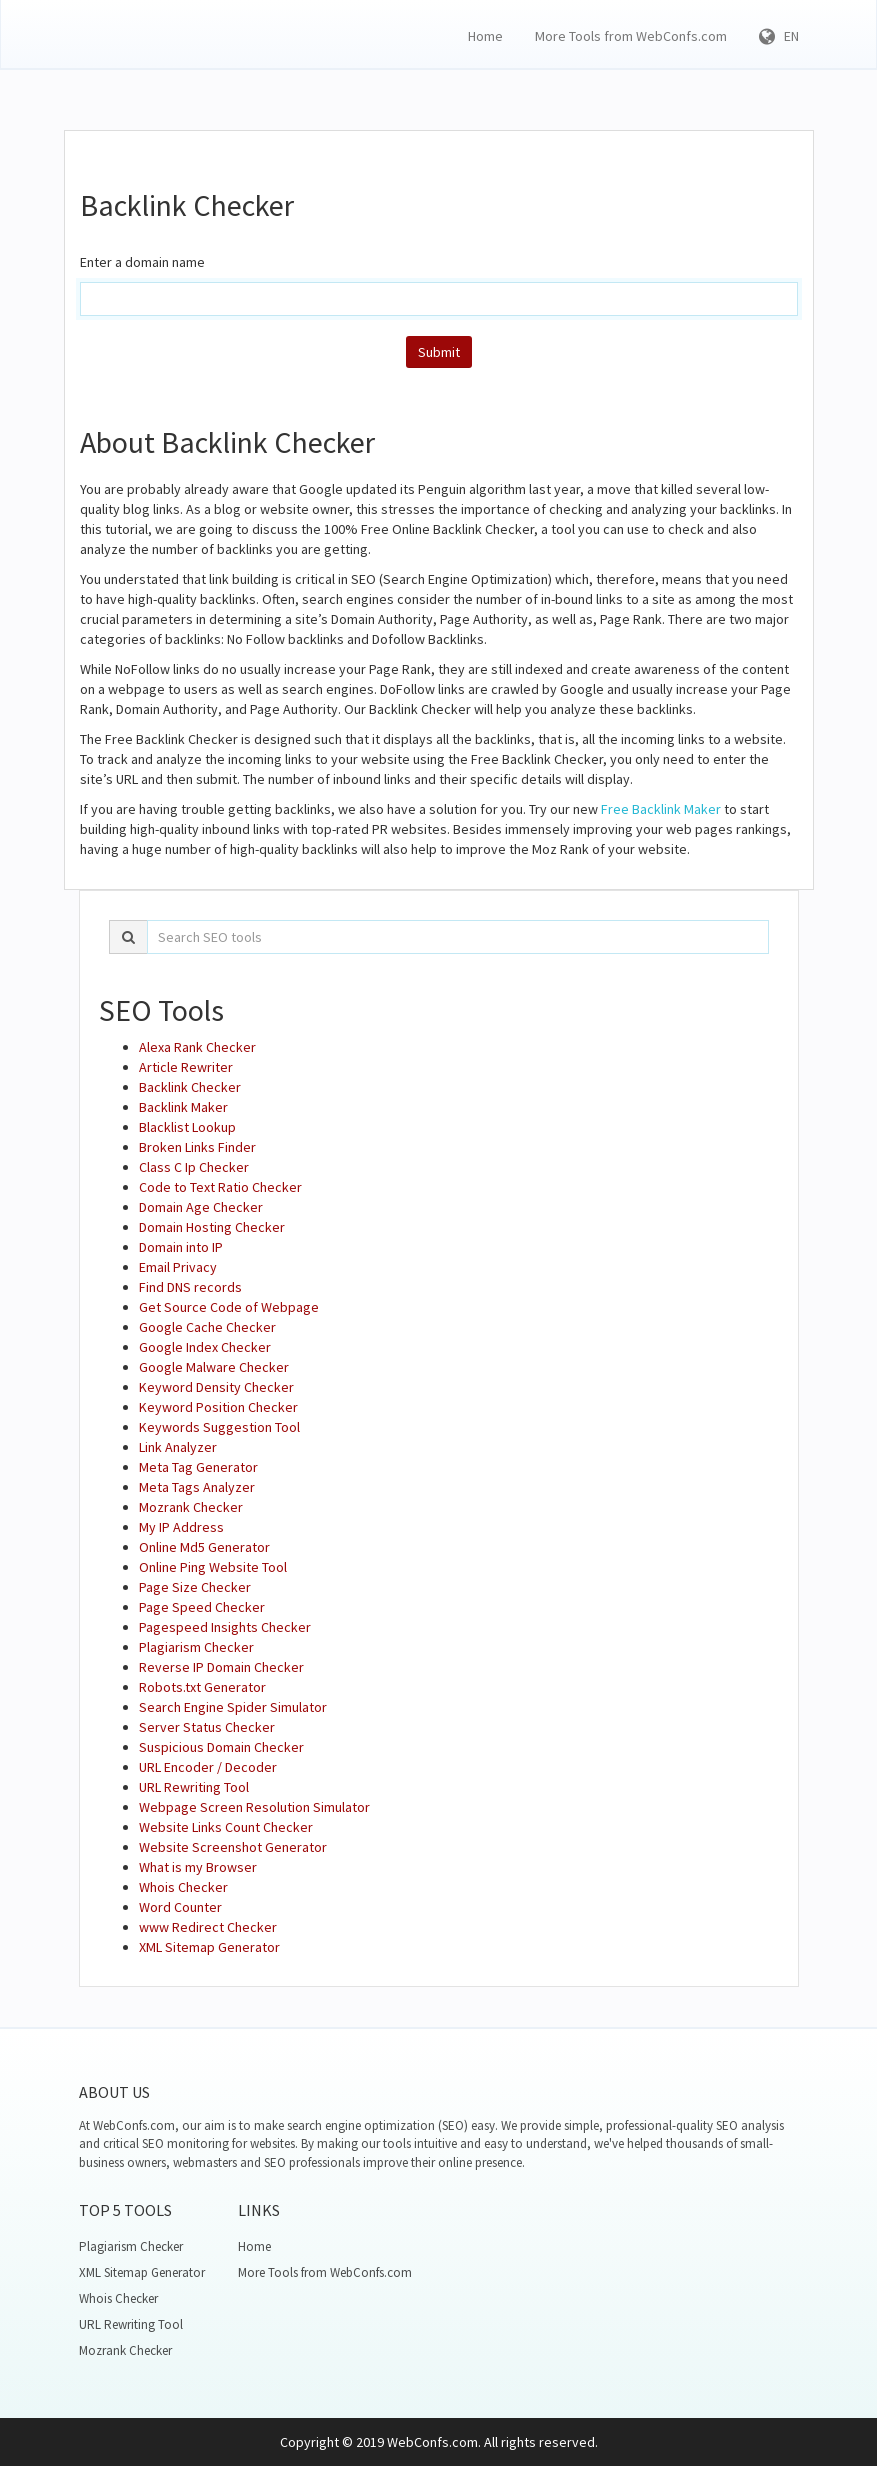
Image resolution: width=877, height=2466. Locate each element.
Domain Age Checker (201, 1207)
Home (485, 36)
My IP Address (181, 1527)
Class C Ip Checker (194, 1167)
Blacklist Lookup (187, 1127)
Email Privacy (178, 1267)
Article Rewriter (186, 1067)
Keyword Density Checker (216, 1387)
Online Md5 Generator (204, 1547)
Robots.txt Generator (202, 1687)
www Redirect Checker (208, 1927)
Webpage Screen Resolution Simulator (254, 1807)
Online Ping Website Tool (213, 1567)
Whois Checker (183, 1887)
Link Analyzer (178, 1447)
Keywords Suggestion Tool (219, 1427)
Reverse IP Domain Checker (221, 1667)
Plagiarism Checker (196, 1647)
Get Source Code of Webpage (229, 1307)
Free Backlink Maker (661, 809)
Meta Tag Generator (198, 1467)
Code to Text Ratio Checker (220, 1187)
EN (779, 36)
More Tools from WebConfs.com (631, 36)
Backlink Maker (183, 1107)
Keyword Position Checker (218, 1407)
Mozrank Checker (191, 1507)
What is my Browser (198, 1867)
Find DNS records (190, 1287)
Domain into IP (181, 1247)
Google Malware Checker (214, 1367)
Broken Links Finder (197, 1147)
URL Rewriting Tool (194, 1787)
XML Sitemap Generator (209, 1947)
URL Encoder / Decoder (208, 1767)
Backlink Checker (190, 1087)
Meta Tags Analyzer (197, 1487)
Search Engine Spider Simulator (233, 1707)
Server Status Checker (207, 1727)
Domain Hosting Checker (212, 1227)
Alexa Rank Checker (197, 1047)
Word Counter (180, 1907)
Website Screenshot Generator (233, 1847)
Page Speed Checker (202, 1607)
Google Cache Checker (207, 1327)
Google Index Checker (205, 1347)
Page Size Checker (195, 1587)
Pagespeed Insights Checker (225, 1627)
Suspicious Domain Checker (221, 1747)
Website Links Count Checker (226, 1827)
